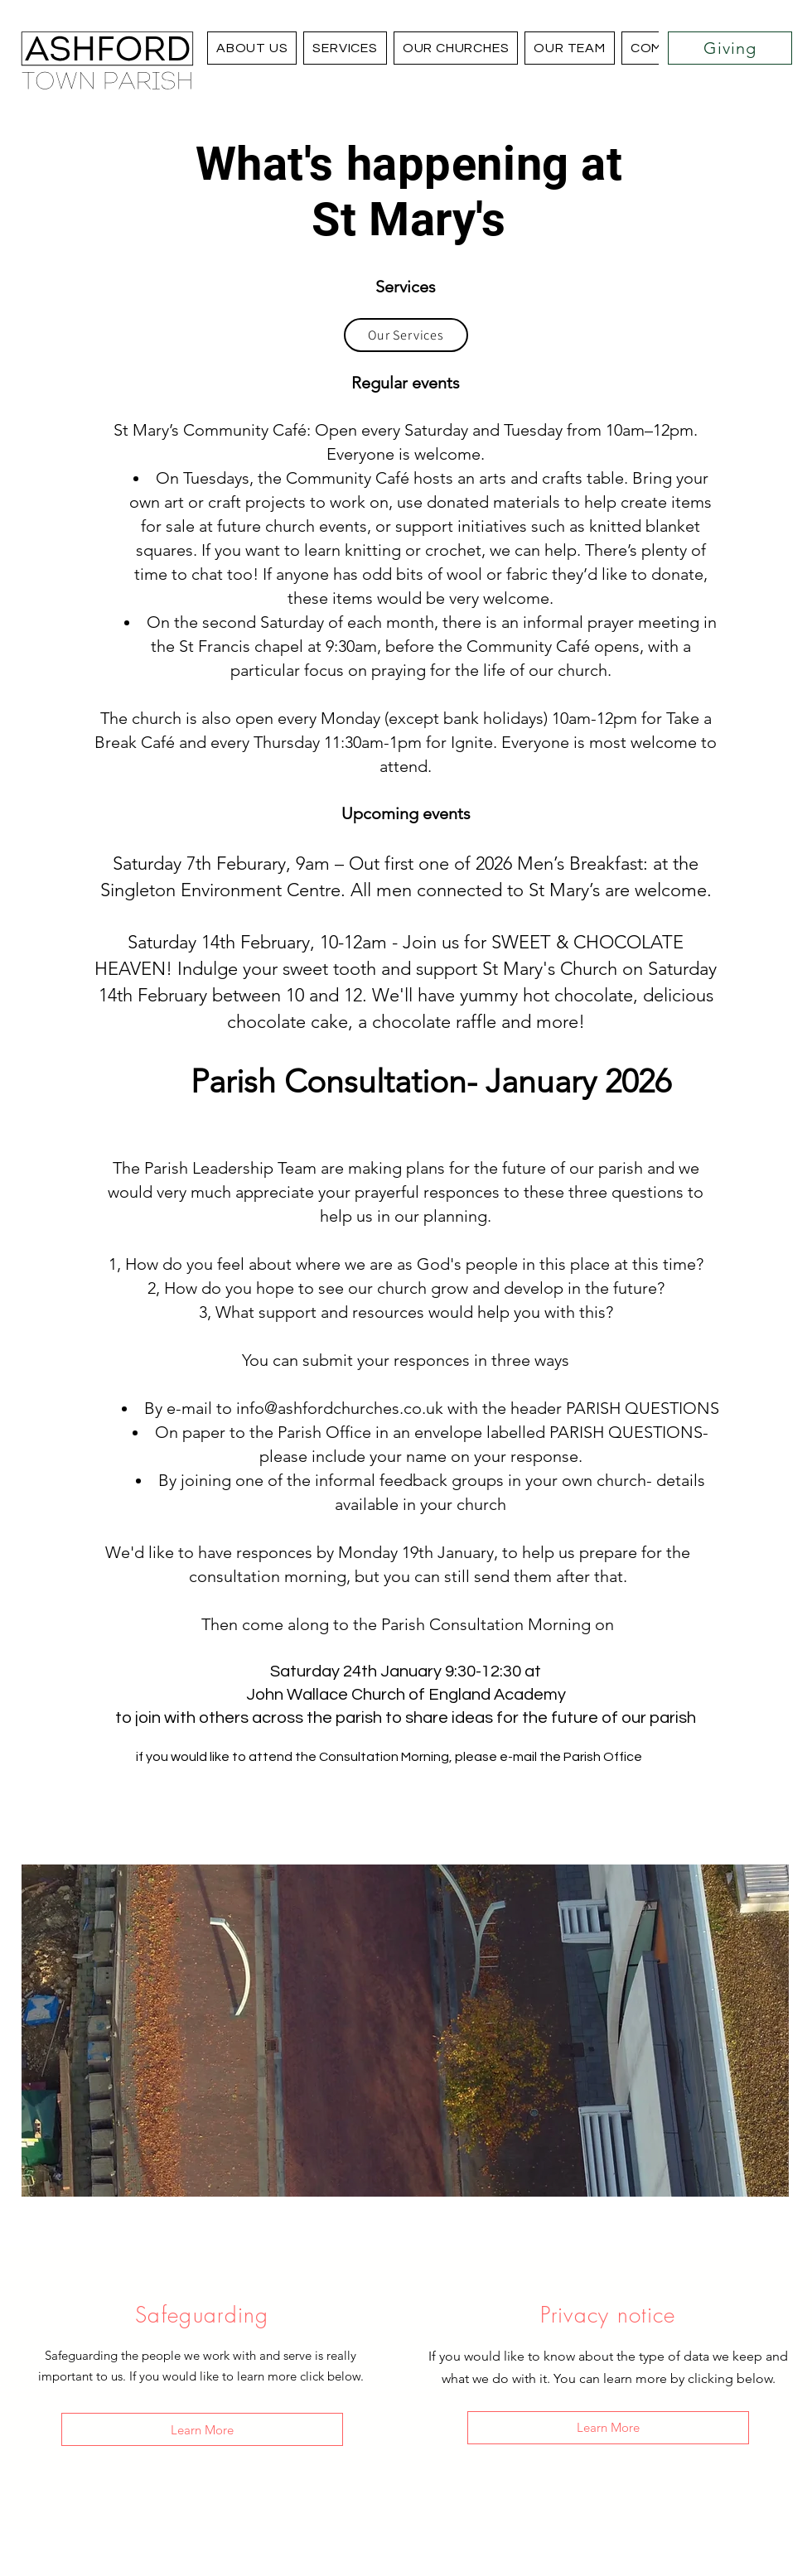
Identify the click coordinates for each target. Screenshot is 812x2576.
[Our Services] (406, 335)
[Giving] (730, 48)
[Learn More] (202, 2429)
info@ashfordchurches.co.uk (339, 1408)
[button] (456, 48)
